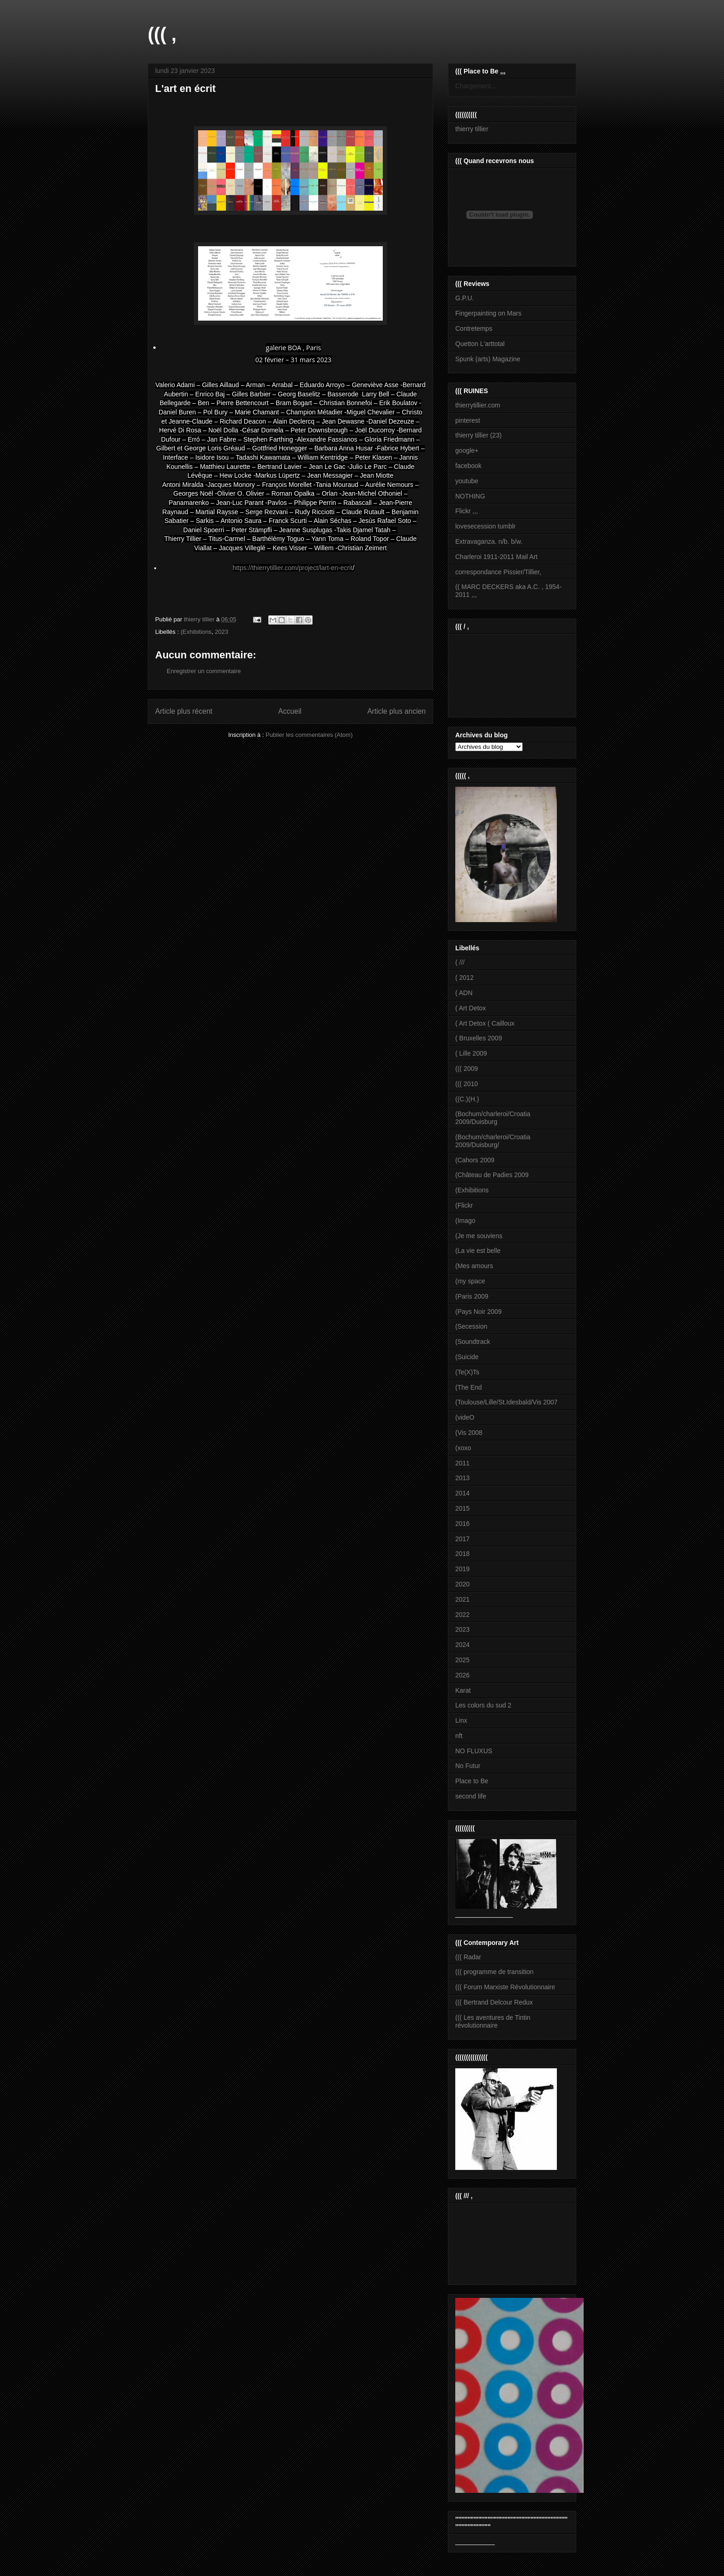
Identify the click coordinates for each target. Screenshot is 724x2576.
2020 (462, 1584)
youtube (466, 481)
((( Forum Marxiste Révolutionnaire (505, 1987)
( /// (460, 962)
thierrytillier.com (477, 405)
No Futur (467, 1765)
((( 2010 (466, 1084)
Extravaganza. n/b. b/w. (489, 541)
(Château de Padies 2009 (492, 1175)
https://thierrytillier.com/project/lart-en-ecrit (293, 567)
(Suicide (467, 1357)
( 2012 (464, 977)
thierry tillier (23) (478, 435)
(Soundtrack (472, 1341)
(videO (464, 1417)
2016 (462, 1523)
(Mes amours (474, 1266)
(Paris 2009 (472, 1296)
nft (459, 1735)
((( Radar (468, 1957)
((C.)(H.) (467, 1099)
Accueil (290, 711)
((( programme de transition (494, 1971)
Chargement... (475, 86)
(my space (470, 1281)
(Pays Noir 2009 (478, 1311)
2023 (221, 631)
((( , (162, 34)
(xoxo (463, 1448)
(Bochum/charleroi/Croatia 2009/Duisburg (493, 1117)
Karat (463, 1690)
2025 (462, 1660)
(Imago (465, 1220)
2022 (462, 1614)
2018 (462, 1553)
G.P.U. (464, 298)
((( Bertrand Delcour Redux (494, 2002)
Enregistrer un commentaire (204, 671)
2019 (462, 1569)
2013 (462, 1478)
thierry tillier (472, 129)
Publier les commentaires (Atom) (309, 734)
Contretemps (473, 328)
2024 (462, 1644)
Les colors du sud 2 (483, 1705)
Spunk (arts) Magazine (487, 359)
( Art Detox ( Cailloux (484, 1023)
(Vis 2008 (469, 1432)
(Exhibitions (196, 631)
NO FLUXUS (473, 1751)
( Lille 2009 (471, 1053)
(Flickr (464, 1205)
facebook (468, 465)
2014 (462, 1493)
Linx (461, 1720)
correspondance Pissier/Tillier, (498, 572)
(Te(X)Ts (467, 1372)
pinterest (467, 420)
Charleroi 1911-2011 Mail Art (496, 556)
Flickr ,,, (466, 511)
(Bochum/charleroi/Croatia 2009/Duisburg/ (493, 1140)
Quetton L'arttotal (480, 343)
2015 (462, 1508)
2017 (462, 1539)
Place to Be (472, 1781)
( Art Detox (470, 1008)
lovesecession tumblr (485, 526)
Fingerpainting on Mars (488, 313)
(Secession (471, 1326)
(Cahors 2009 (475, 1160)
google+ (466, 450)
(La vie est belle (478, 1250)
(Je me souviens (478, 1235)
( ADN (463, 992)
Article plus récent (183, 711)
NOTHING (470, 496)
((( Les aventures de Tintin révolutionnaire (493, 2021)
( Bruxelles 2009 (478, 1038)
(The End (468, 1387)
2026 (462, 1675)
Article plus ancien (396, 711)
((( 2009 (466, 1068)
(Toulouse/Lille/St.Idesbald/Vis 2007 (506, 1402)
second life (470, 1796)
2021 (462, 1599)
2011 (462, 1463)
